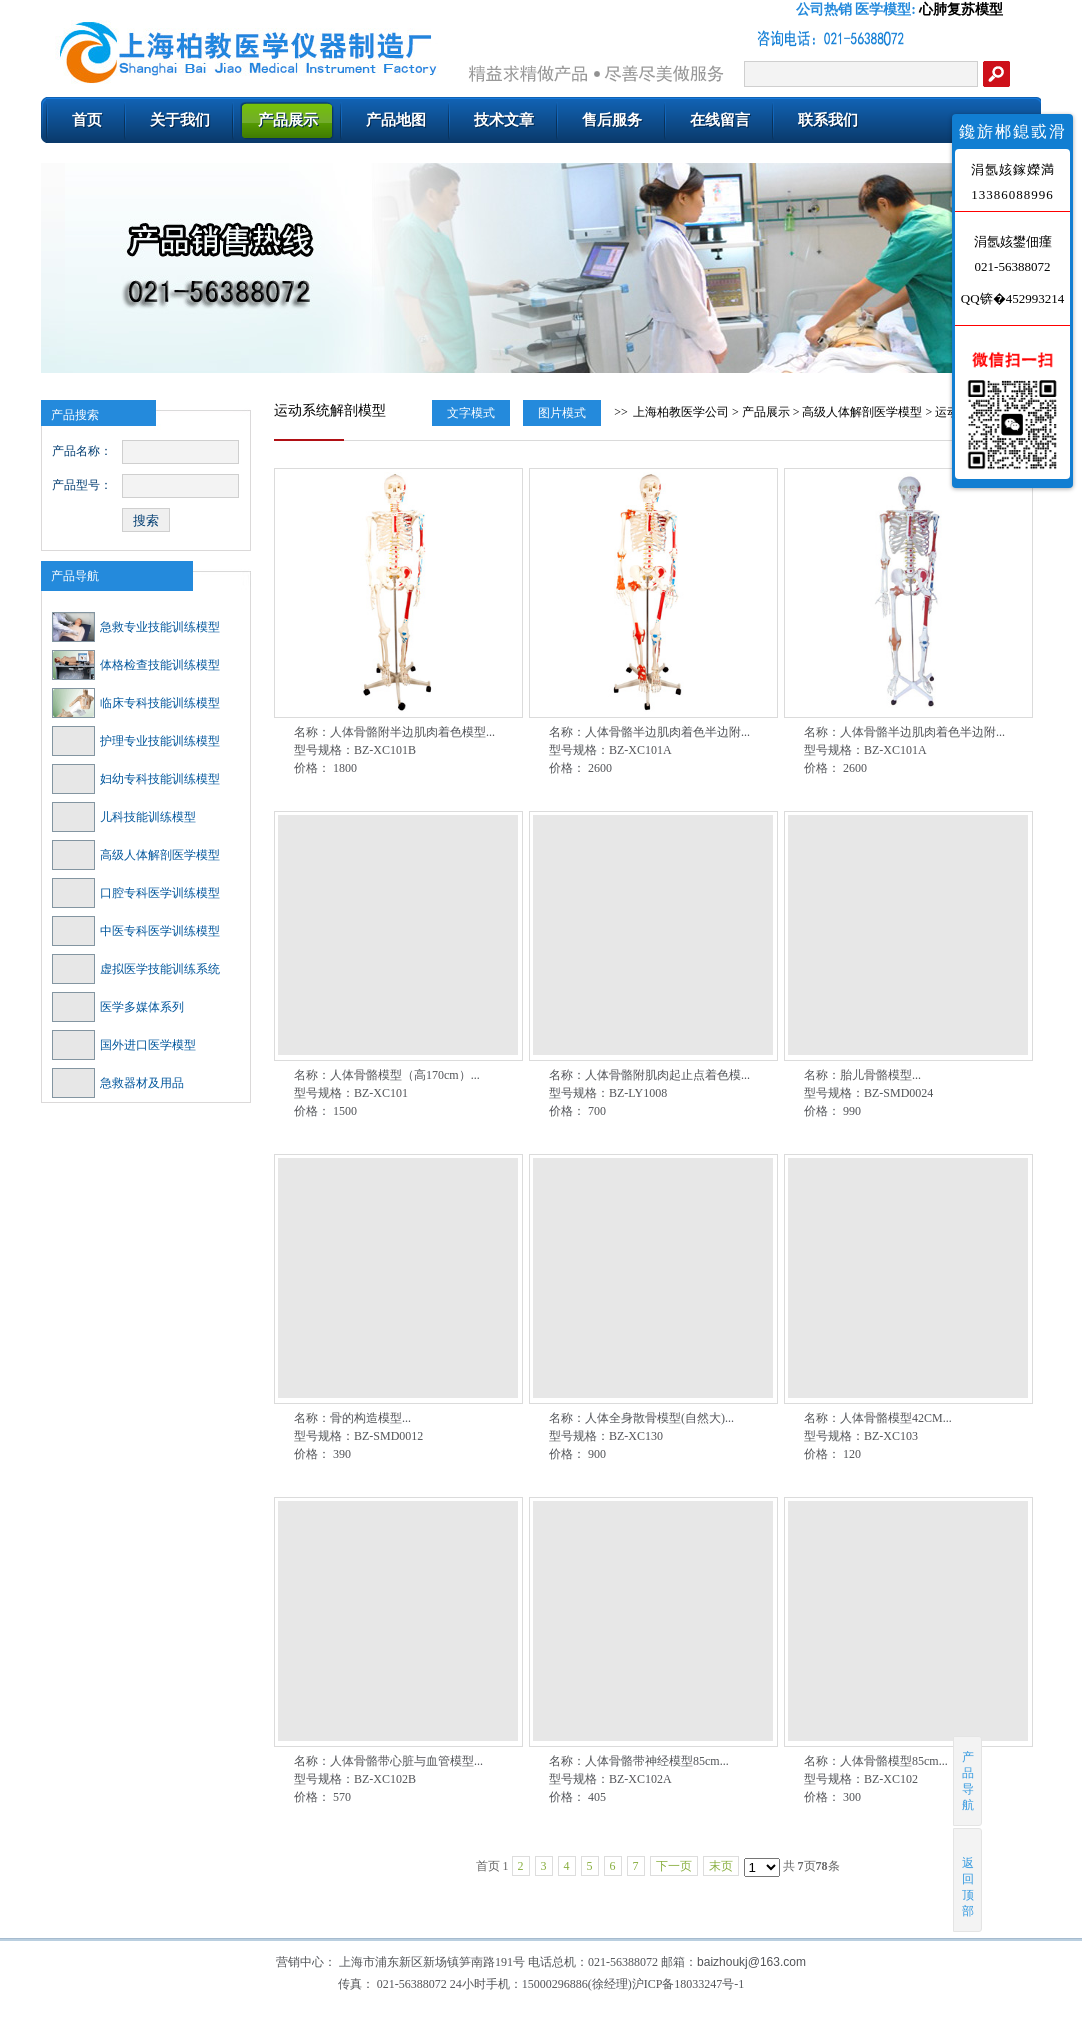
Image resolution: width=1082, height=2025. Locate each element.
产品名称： (82, 451)
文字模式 (471, 413)
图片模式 (562, 413)
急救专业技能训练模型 (136, 627)
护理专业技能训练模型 (136, 741)
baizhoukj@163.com (751, 1962)
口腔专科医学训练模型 (136, 893)
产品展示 (766, 412)
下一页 (674, 1866)
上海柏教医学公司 (681, 412)
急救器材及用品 (118, 1083)
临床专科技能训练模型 (136, 703)
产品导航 (75, 576)
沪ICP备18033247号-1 (688, 1984)
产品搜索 (75, 415)
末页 (721, 1866)
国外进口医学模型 (124, 1045)
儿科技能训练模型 (124, 817)
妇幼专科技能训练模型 (136, 779)
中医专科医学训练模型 (136, 931)
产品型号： (82, 485)
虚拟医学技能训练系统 (136, 969)
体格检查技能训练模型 (136, 665)
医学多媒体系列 (118, 1007)
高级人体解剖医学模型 (136, 855)
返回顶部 (968, 1879)
